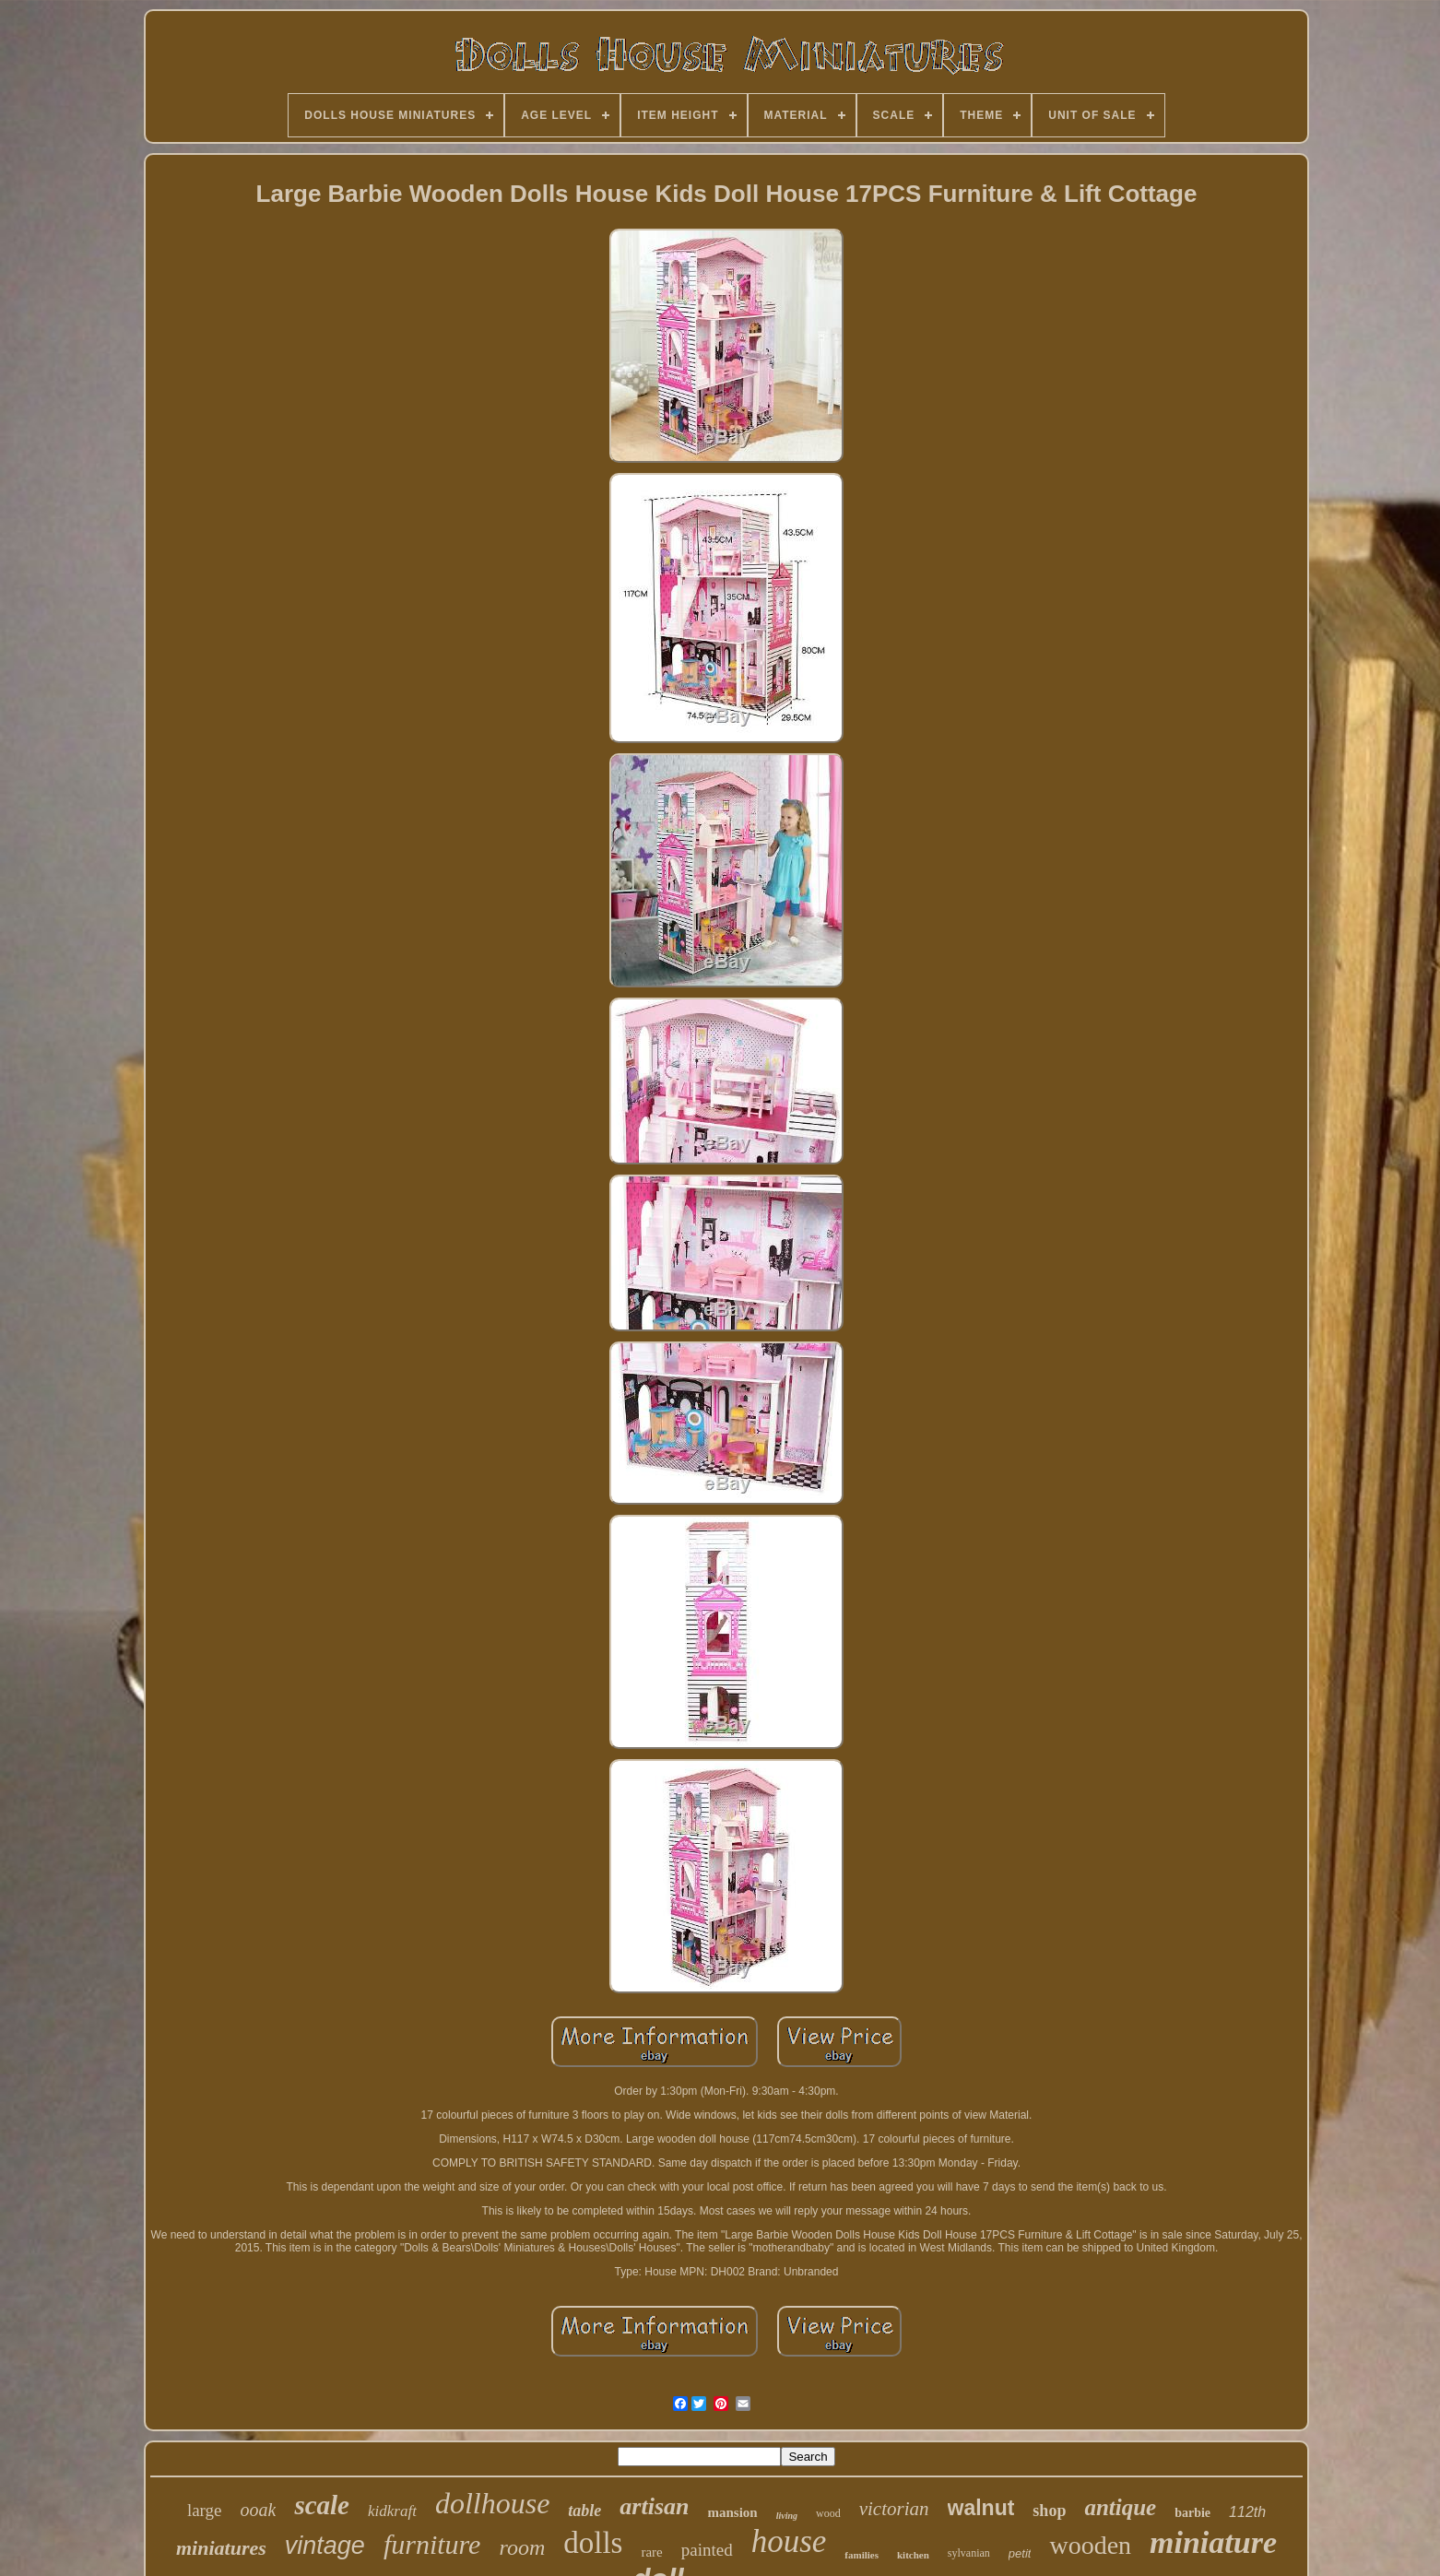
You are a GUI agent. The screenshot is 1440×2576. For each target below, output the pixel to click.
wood (828, 2513)
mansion (732, 2512)
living (786, 2516)
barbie (1192, 2513)
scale (321, 2505)
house (789, 2541)
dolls (592, 2542)
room (522, 2547)
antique (1120, 2507)
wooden (1090, 2545)
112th (1247, 2512)
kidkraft (392, 2511)
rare (651, 2552)
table (584, 2510)
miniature (1213, 2542)
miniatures (221, 2547)
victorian (894, 2509)
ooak (259, 2509)
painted (707, 2549)
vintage (325, 2545)
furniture (432, 2544)
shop (1049, 2510)
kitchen (913, 2554)
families (861, 2554)
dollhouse (492, 2503)
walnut (981, 2508)
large (204, 2510)
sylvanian (969, 2552)
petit (1020, 2553)
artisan (654, 2506)
